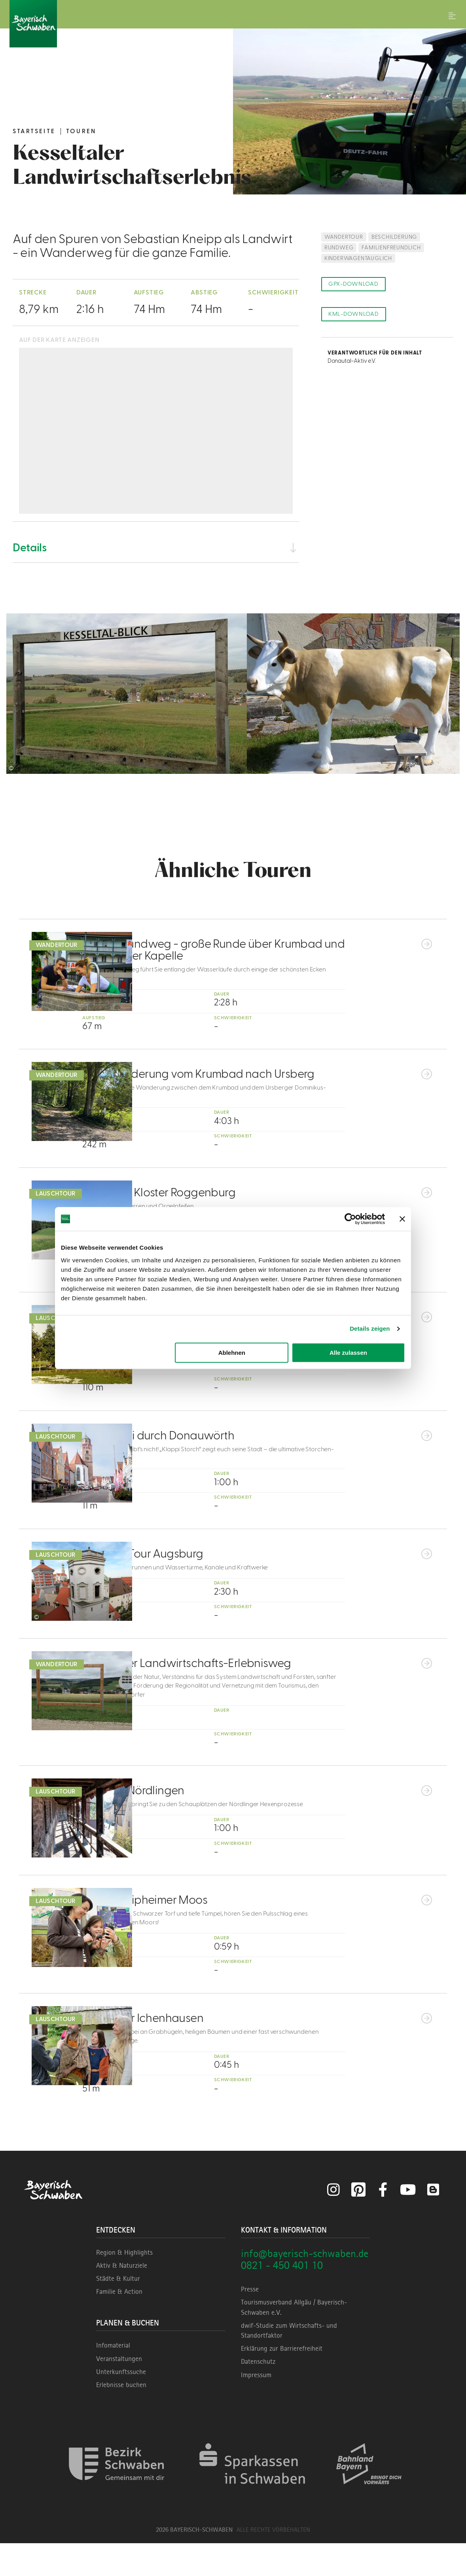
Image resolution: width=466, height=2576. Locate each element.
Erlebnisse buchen (121, 2417)
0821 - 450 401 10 (282, 2298)
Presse (250, 2322)
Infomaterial (113, 2378)
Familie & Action (119, 2324)
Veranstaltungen (119, 2391)
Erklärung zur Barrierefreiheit (281, 2381)
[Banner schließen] (402, 1219)
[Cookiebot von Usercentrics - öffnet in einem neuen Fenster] (350, 1219)
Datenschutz (258, 2394)
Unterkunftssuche (121, 2404)
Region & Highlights (124, 2285)
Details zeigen (370, 1328)
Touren (81, 131)
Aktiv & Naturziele (121, 2298)
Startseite (34, 131)
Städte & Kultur (118, 2311)
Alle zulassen (348, 1352)
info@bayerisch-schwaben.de (304, 2286)
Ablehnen (231, 1352)
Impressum (256, 2407)
